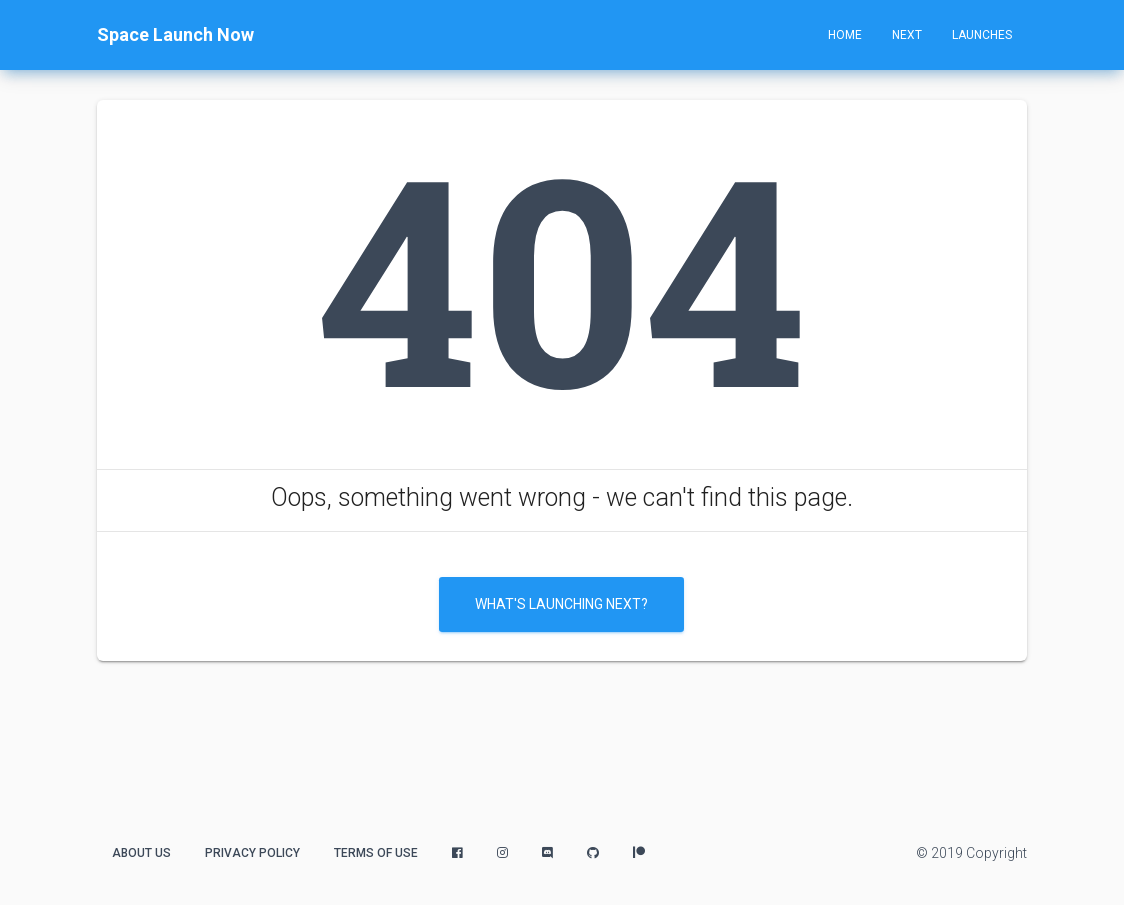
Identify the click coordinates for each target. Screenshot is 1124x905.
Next (907, 35)
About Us (141, 853)
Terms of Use (376, 853)
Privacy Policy (252, 853)
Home (845, 35)
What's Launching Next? (561, 604)
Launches (982, 35)
